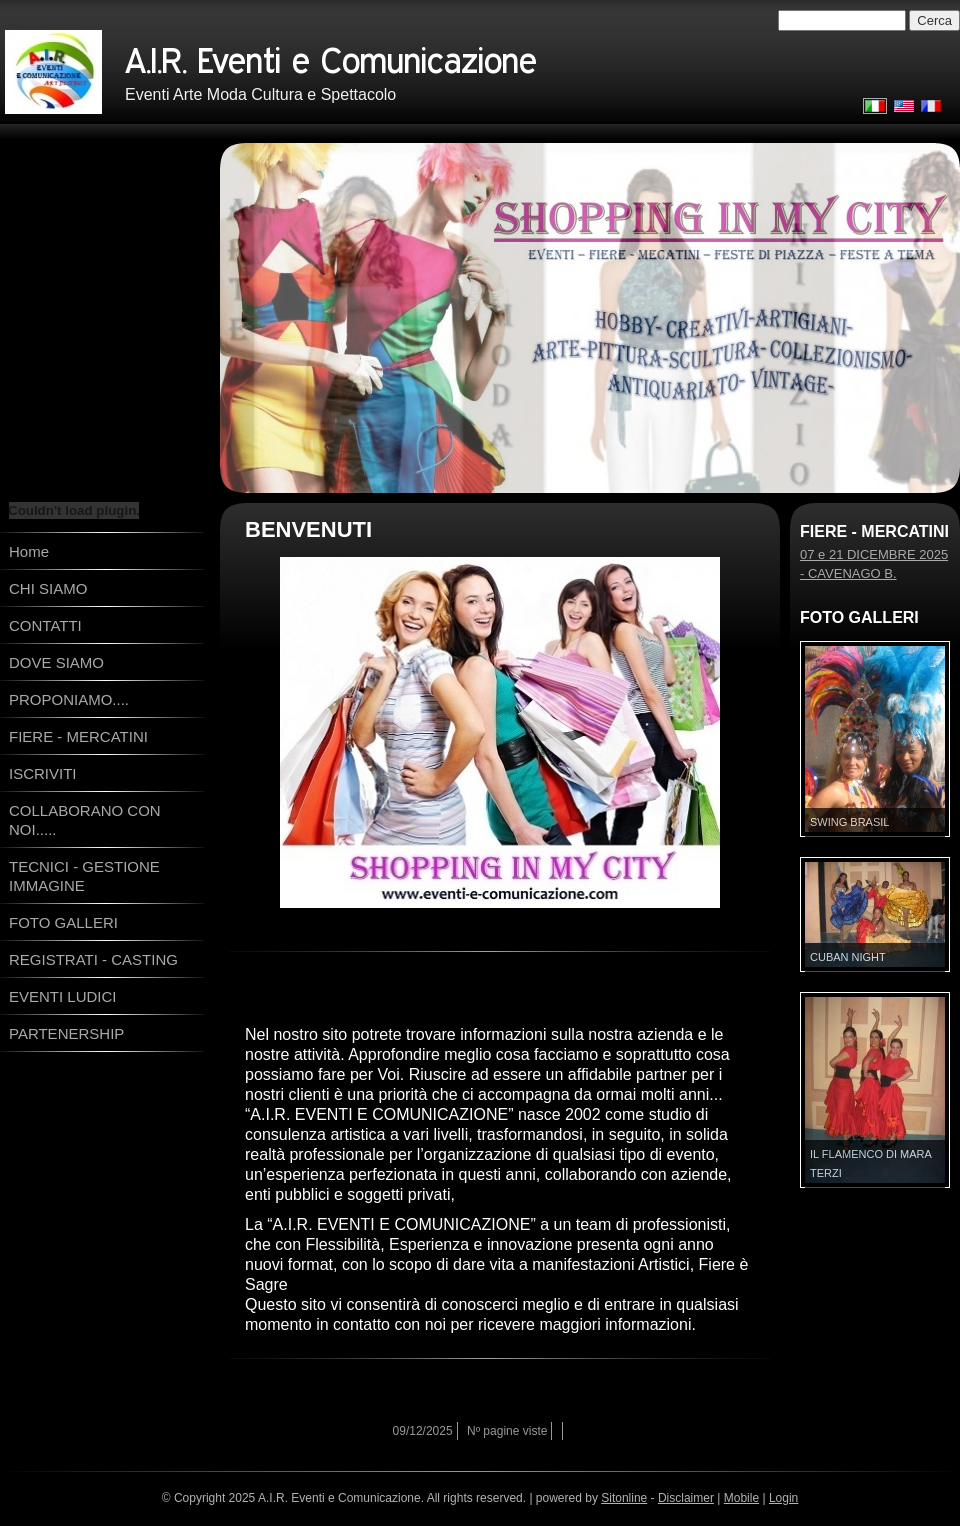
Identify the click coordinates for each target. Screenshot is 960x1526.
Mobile (741, 1498)
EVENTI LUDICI (63, 996)
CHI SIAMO (48, 588)
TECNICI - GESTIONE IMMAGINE (84, 876)
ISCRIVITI (43, 773)
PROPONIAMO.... (69, 699)
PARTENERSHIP (66, 1033)
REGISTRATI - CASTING (93, 959)
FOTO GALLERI (63, 922)
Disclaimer (686, 1498)
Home (29, 551)
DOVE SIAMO (56, 662)
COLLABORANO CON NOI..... (85, 820)
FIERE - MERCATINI (78, 736)
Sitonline (624, 1498)
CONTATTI (45, 625)
